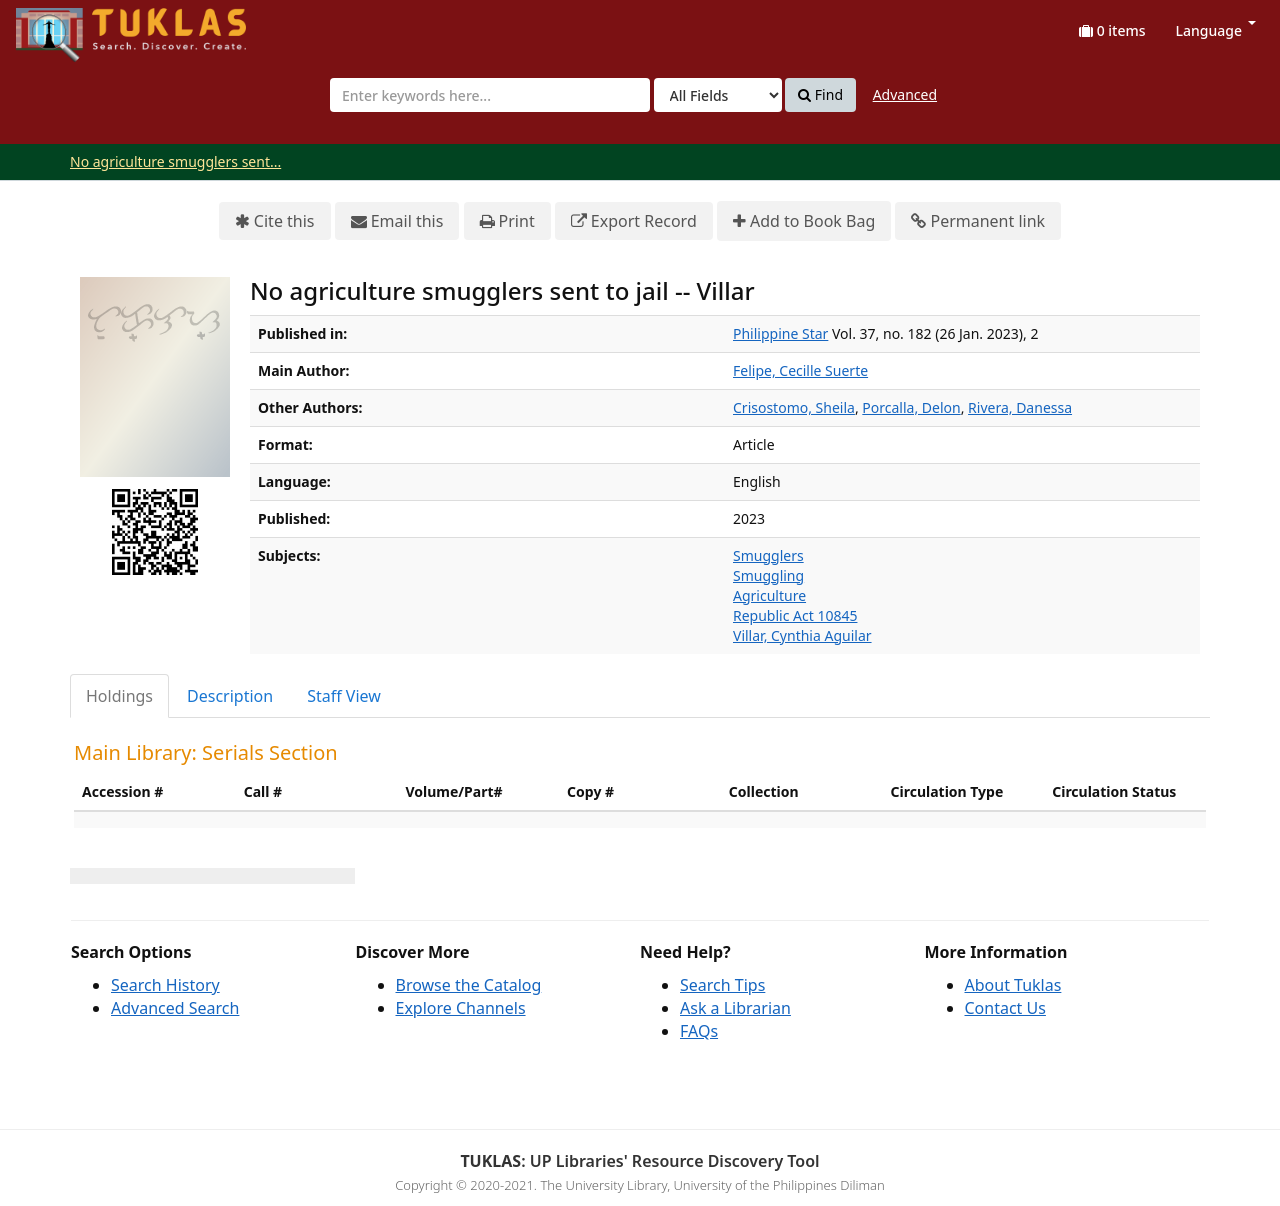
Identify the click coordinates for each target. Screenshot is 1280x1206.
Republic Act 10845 (795, 615)
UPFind (65, 25)
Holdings (119, 696)
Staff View (344, 696)
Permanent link (978, 221)
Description (230, 696)
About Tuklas (1013, 985)
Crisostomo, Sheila (794, 407)
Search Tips (722, 985)
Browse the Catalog (469, 985)
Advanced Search (175, 1008)
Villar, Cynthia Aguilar (802, 635)
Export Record (634, 221)
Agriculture (769, 595)
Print (507, 221)
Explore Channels (461, 1008)
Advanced (905, 94)
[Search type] (718, 95)
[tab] (120, 696)
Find (820, 95)
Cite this (275, 221)
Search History (165, 985)
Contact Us (1005, 1008)
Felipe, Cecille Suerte (800, 370)
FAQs (699, 1031)
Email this (397, 221)
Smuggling (768, 575)
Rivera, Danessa (1020, 407)
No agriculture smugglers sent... (175, 161)
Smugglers (768, 555)
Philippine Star (780, 333)
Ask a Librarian (735, 1008)
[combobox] (490, 95)
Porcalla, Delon (911, 407)
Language (1216, 30)
